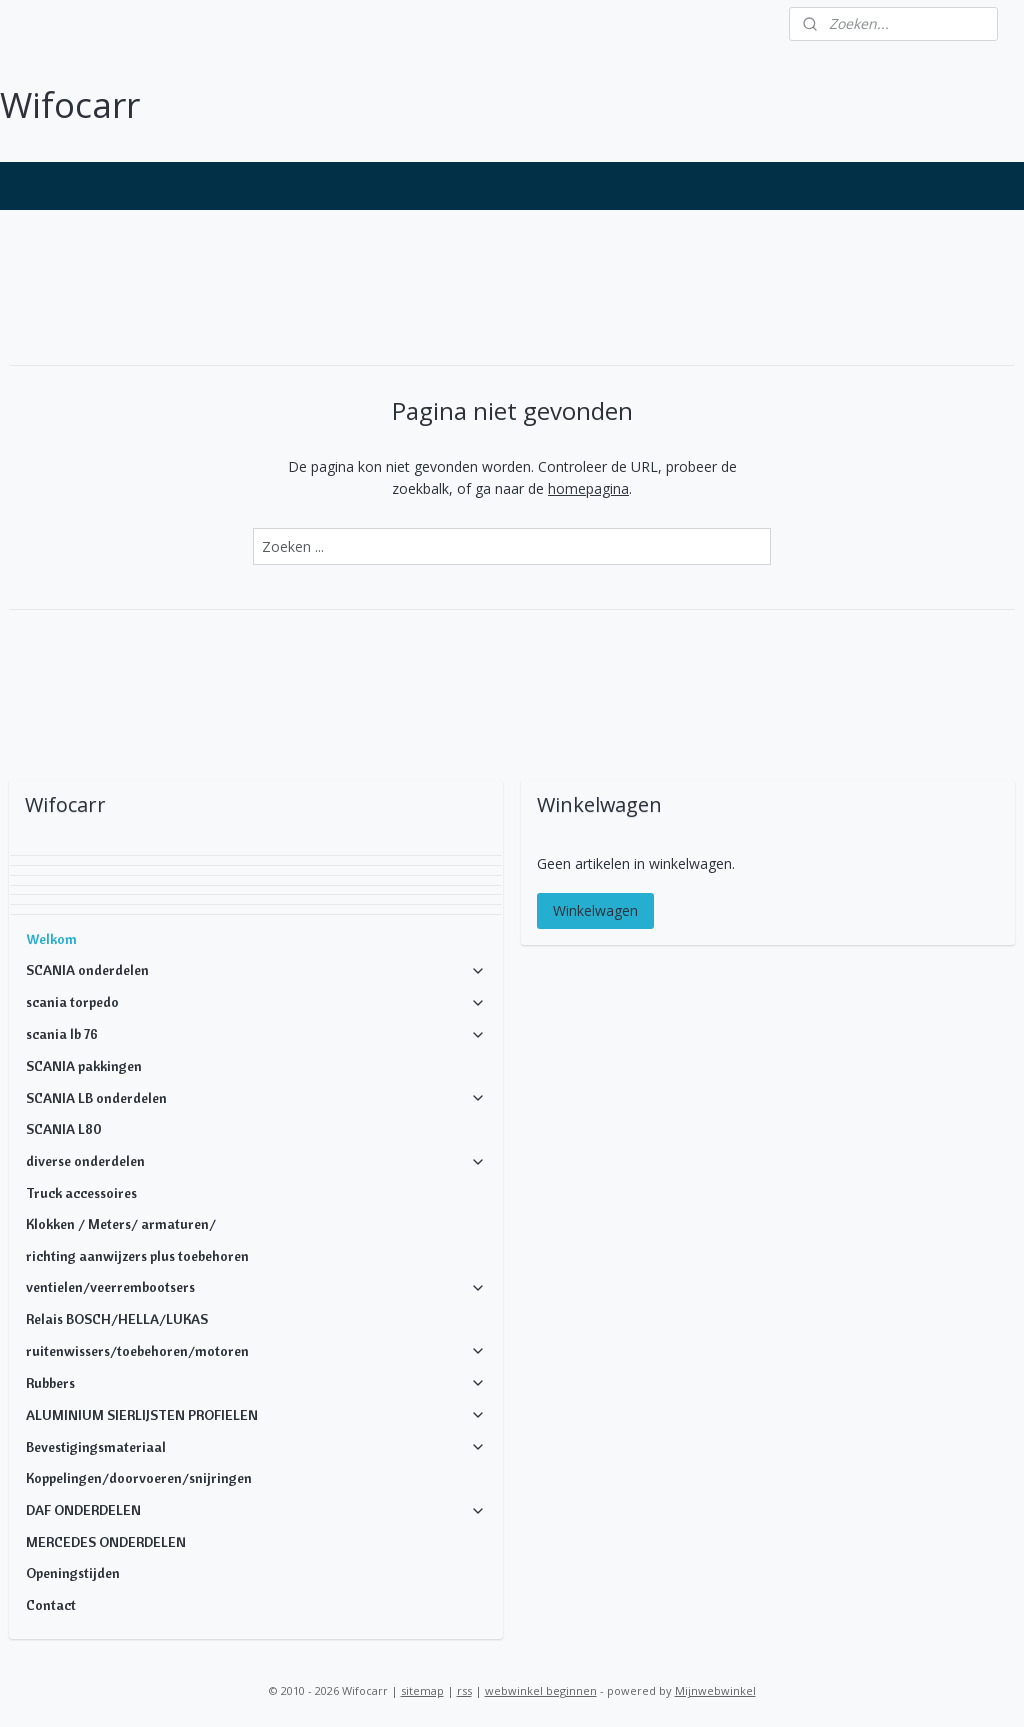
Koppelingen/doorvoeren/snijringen (139, 1478)
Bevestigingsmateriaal (256, 1447)
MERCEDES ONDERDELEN (106, 1542)
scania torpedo (256, 1002)
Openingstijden (73, 1573)
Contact (51, 1605)
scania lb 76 (256, 1034)
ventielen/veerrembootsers (256, 1287)
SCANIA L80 (64, 1129)
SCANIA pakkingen (84, 1066)
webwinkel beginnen (541, 1690)
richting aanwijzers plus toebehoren (137, 1256)
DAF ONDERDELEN (256, 1510)
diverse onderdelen (256, 1161)
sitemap (422, 1690)
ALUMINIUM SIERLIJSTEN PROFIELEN (256, 1415)
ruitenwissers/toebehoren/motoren (256, 1351)
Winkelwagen (595, 910)
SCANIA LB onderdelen (256, 1098)
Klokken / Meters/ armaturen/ (121, 1224)
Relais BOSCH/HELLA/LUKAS (117, 1319)
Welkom (51, 939)
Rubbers (256, 1383)
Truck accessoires (81, 1193)
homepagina (588, 488)
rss (464, 1690)
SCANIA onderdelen (256, 970)
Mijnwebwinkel (715, 1690)
